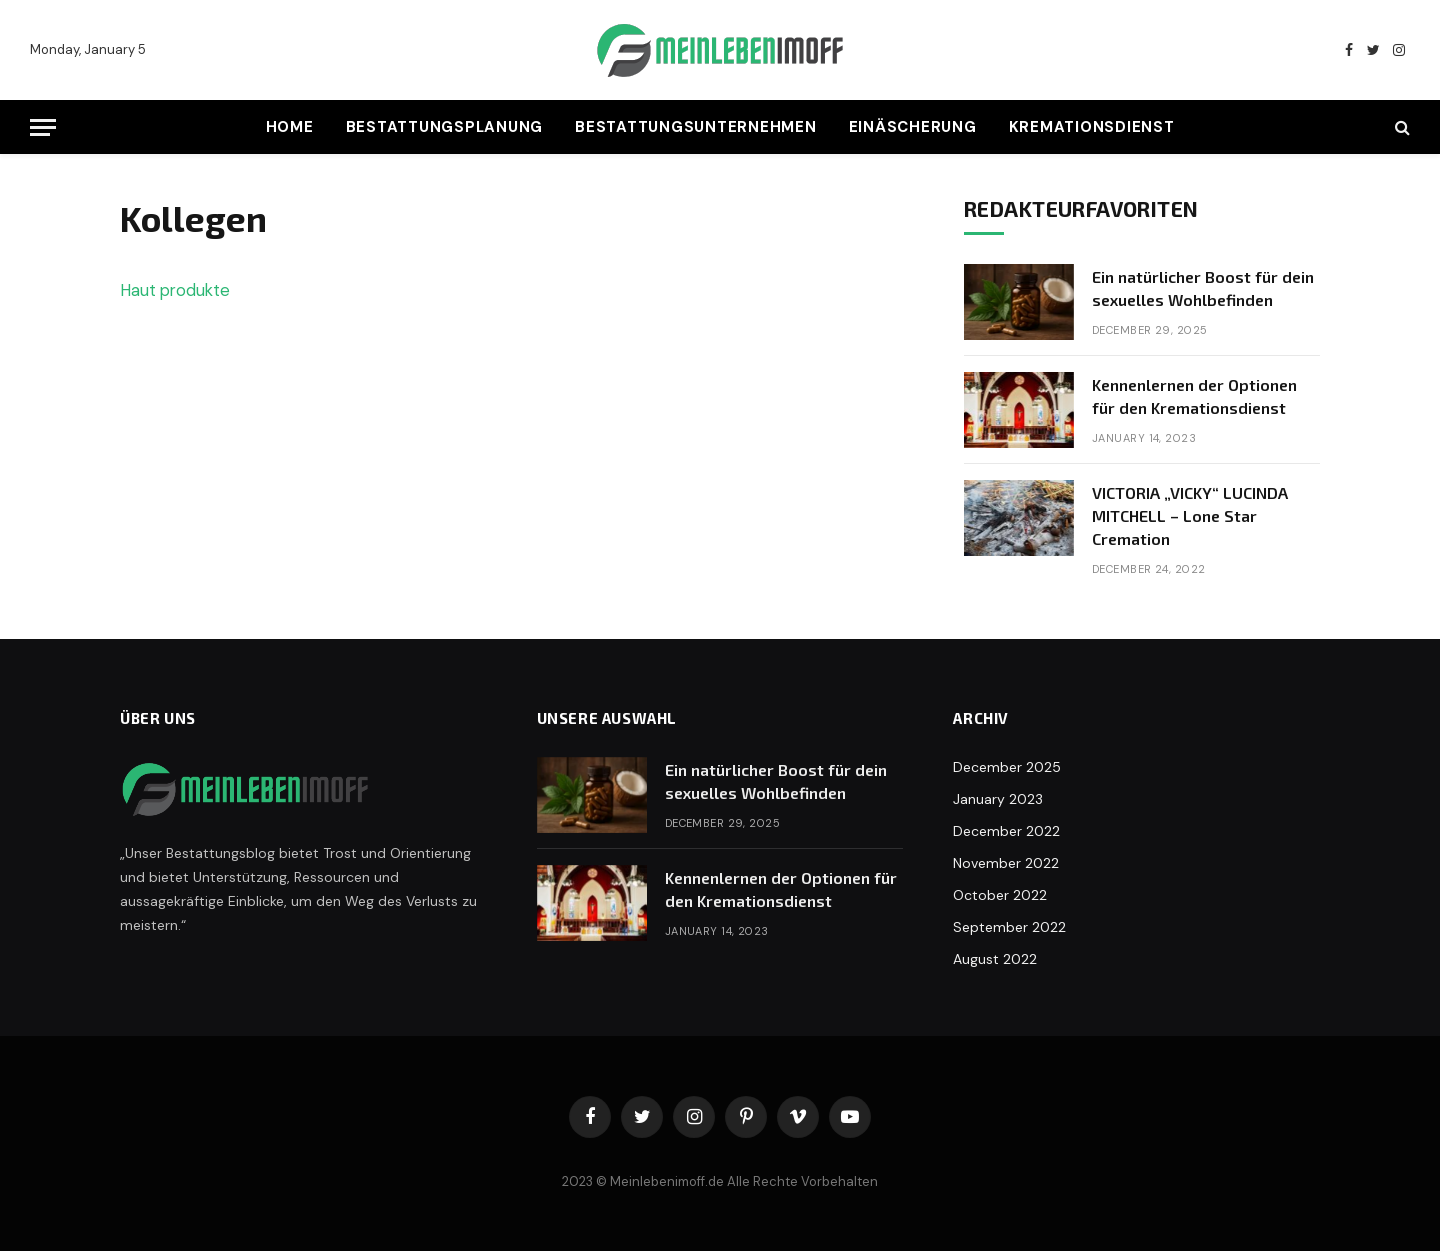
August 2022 (995, 959)
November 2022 (1006, 863)
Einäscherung (913, 127)
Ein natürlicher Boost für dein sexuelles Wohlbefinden (1203, 288)
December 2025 (1007, 767)
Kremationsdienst (1092, 127)
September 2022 (1009, 927)
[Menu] (43, 127)
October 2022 (1000, 895)
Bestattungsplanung (445, 127)
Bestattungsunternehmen (696, 127)
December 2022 (1006, 831)
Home (290, 127)
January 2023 (998, 799)
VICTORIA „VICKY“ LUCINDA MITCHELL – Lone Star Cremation (1190, 515)
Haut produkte (175, 290)
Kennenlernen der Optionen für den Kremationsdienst (1194, 396)
